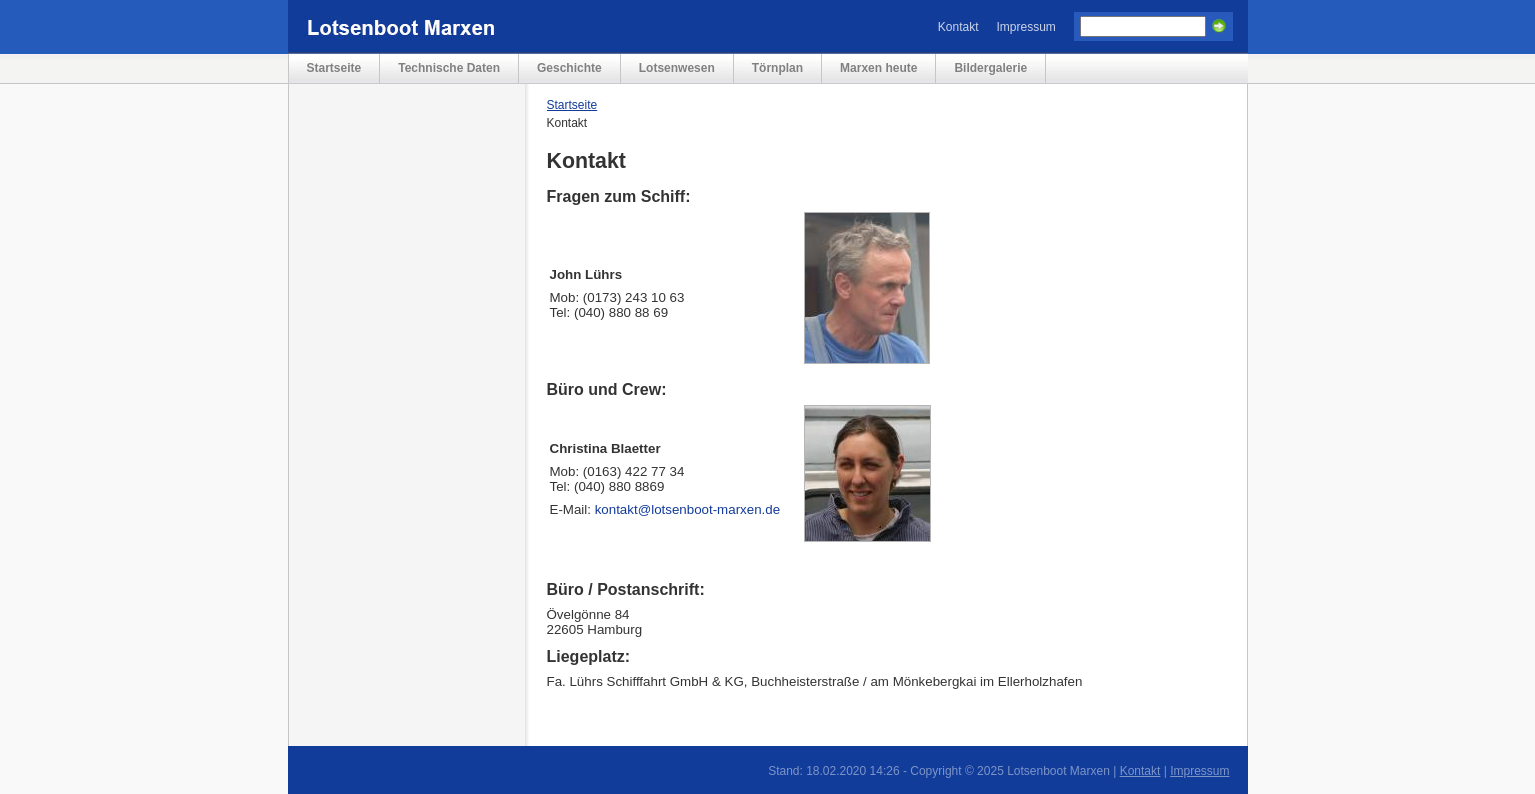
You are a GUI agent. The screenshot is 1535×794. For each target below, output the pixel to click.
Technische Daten (449, 68)
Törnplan (777, 68)
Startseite (334, 68)
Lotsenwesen (677, 68)
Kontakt (958, 27)
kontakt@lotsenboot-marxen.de (687, 509)
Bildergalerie (990, 68)
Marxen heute (878, 68)
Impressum (1026, 27)
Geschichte (569, 68)
